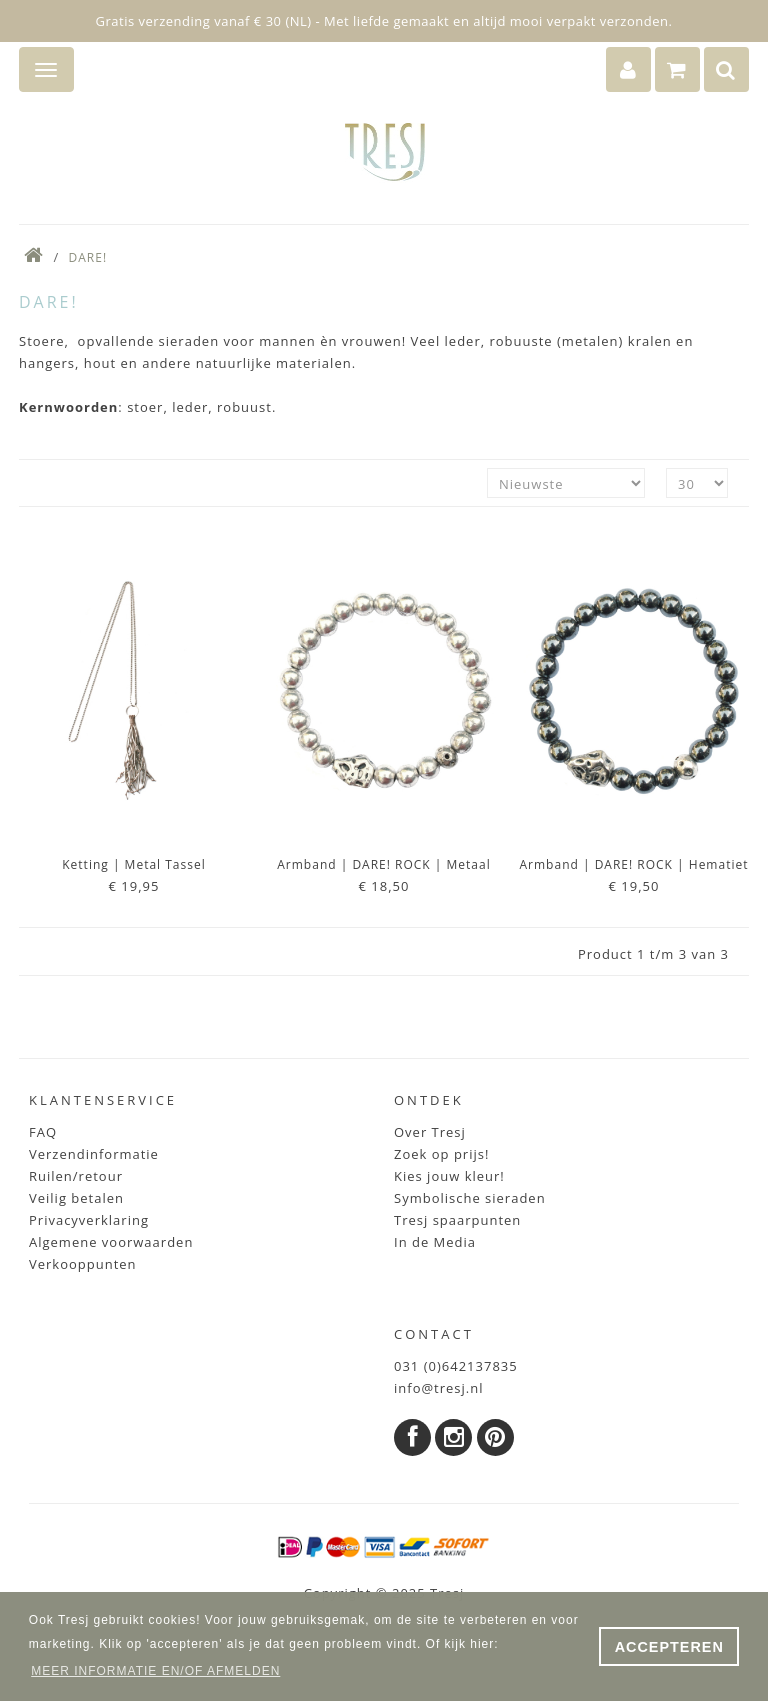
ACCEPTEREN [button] (669, 1647)
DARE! (88, 257)
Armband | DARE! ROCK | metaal (383, 864)
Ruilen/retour (76, 1176)
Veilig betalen (76, 1198)
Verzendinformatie (94, 1154)
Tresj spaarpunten (457, 1220)
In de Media (435, 1242)
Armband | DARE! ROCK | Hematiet (634, 864)
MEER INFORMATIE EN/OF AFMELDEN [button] (155, 1671)
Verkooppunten (83, 1264)
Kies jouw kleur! (449, 1176)
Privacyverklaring (89, 1220)
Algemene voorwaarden (111, 1242)
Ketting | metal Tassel (133, 864)
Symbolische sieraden (470, 1198)
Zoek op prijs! (441, 1154)
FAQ (43, 1132)
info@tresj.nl (439, 1388)
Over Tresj (430, 1132)
